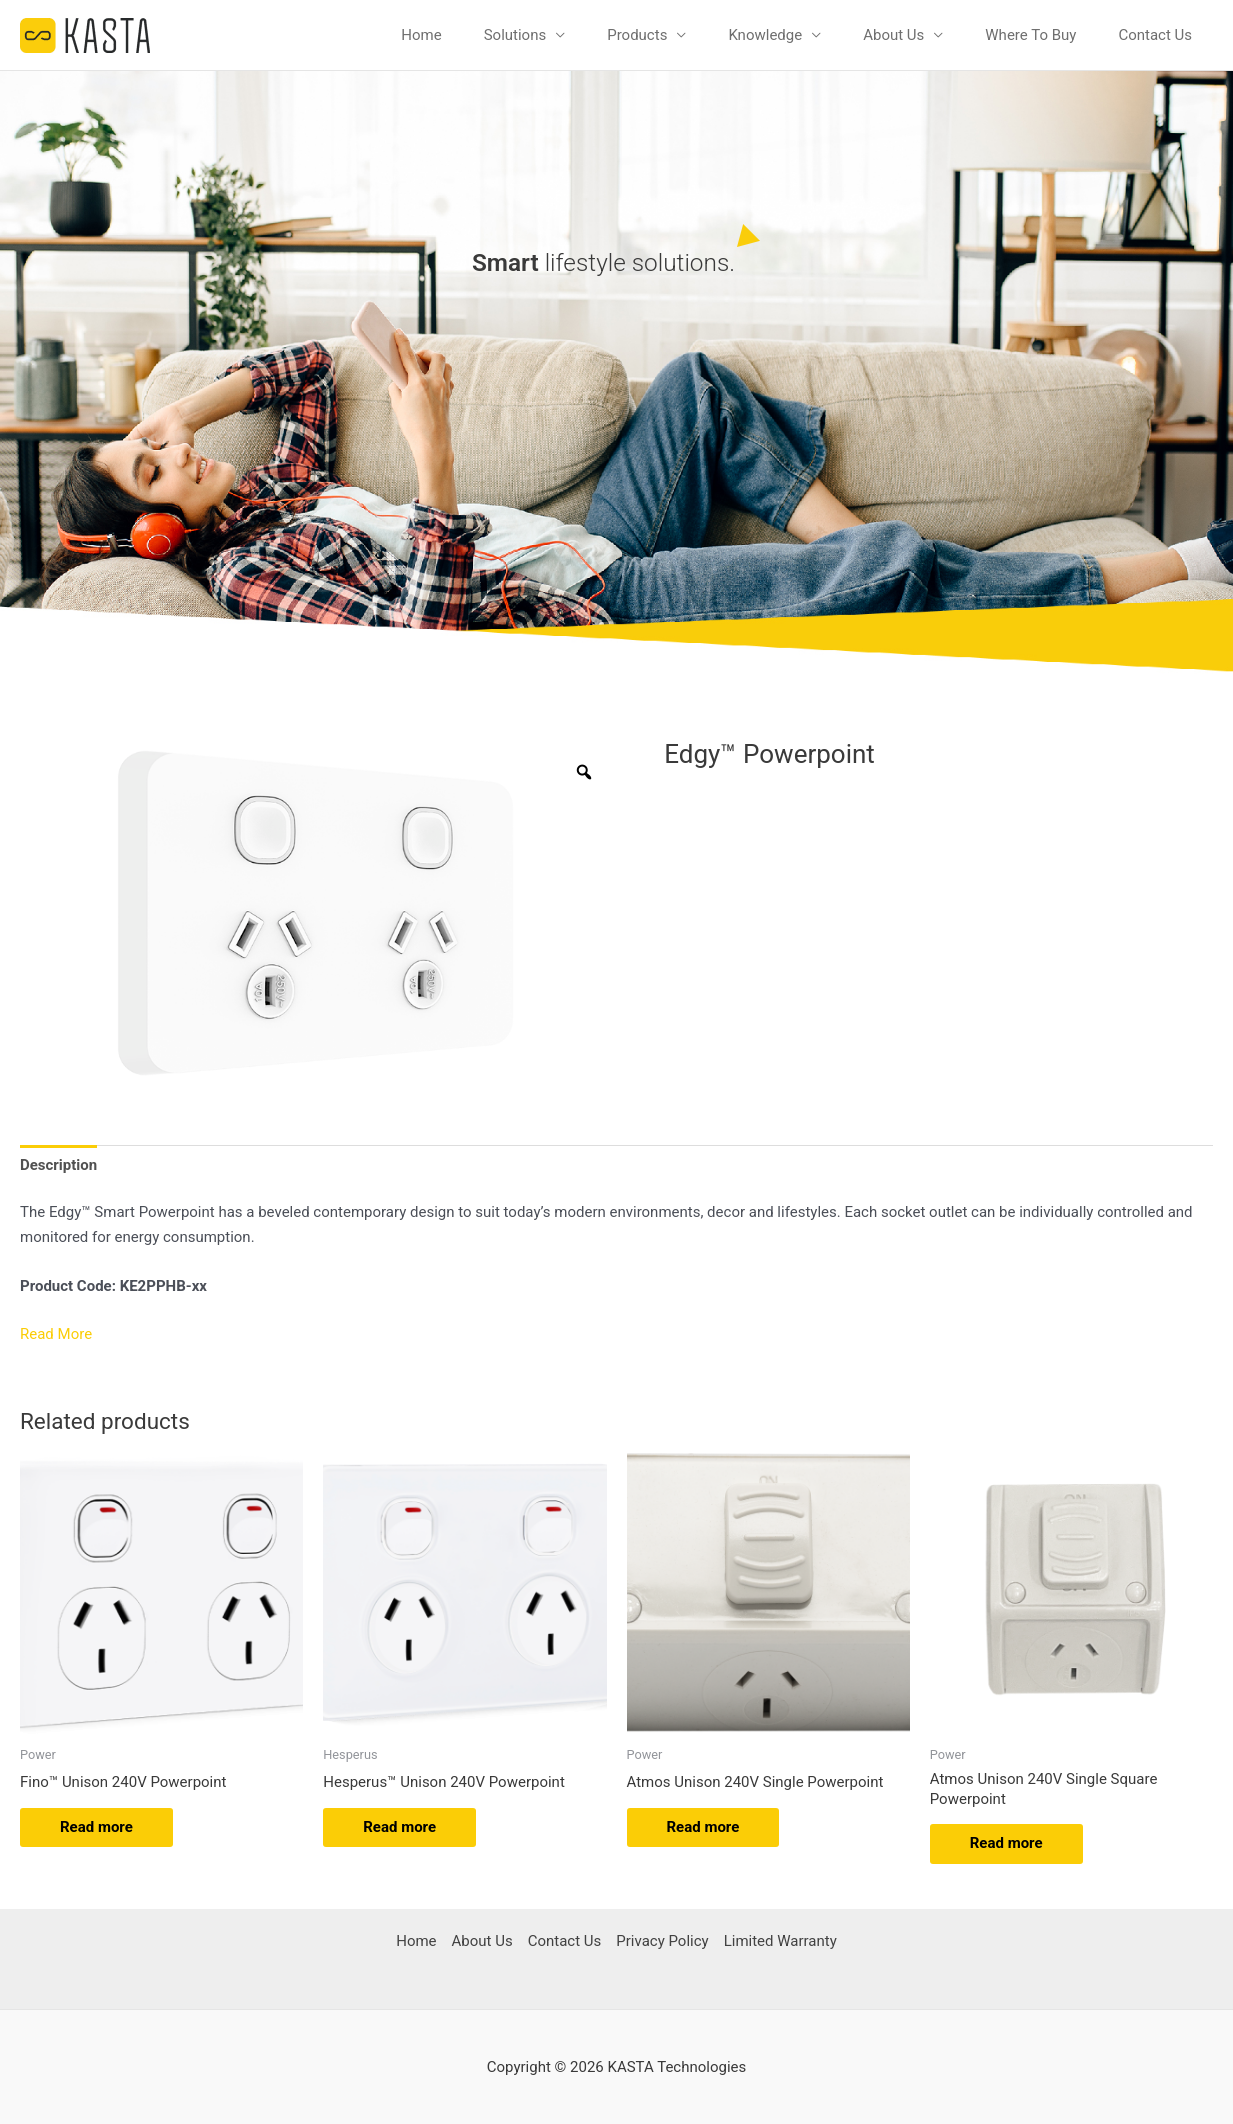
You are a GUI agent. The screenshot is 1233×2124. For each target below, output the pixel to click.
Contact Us (1155, 35)
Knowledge (765, 35)
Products (637, 35)
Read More (56, 1334)
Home (421, 35)
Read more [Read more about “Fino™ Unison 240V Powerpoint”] (96, 1826)
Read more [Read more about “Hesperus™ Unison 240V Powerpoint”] (399, 1826)
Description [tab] (58, 1164)
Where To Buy (1030, 35)
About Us (893, 35)
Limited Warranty (780, 1940)
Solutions (515, 35)
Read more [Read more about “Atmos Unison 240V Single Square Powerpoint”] (1006, 1843)
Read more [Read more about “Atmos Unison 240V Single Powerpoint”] (703, 1826)
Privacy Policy (662, 1940)
